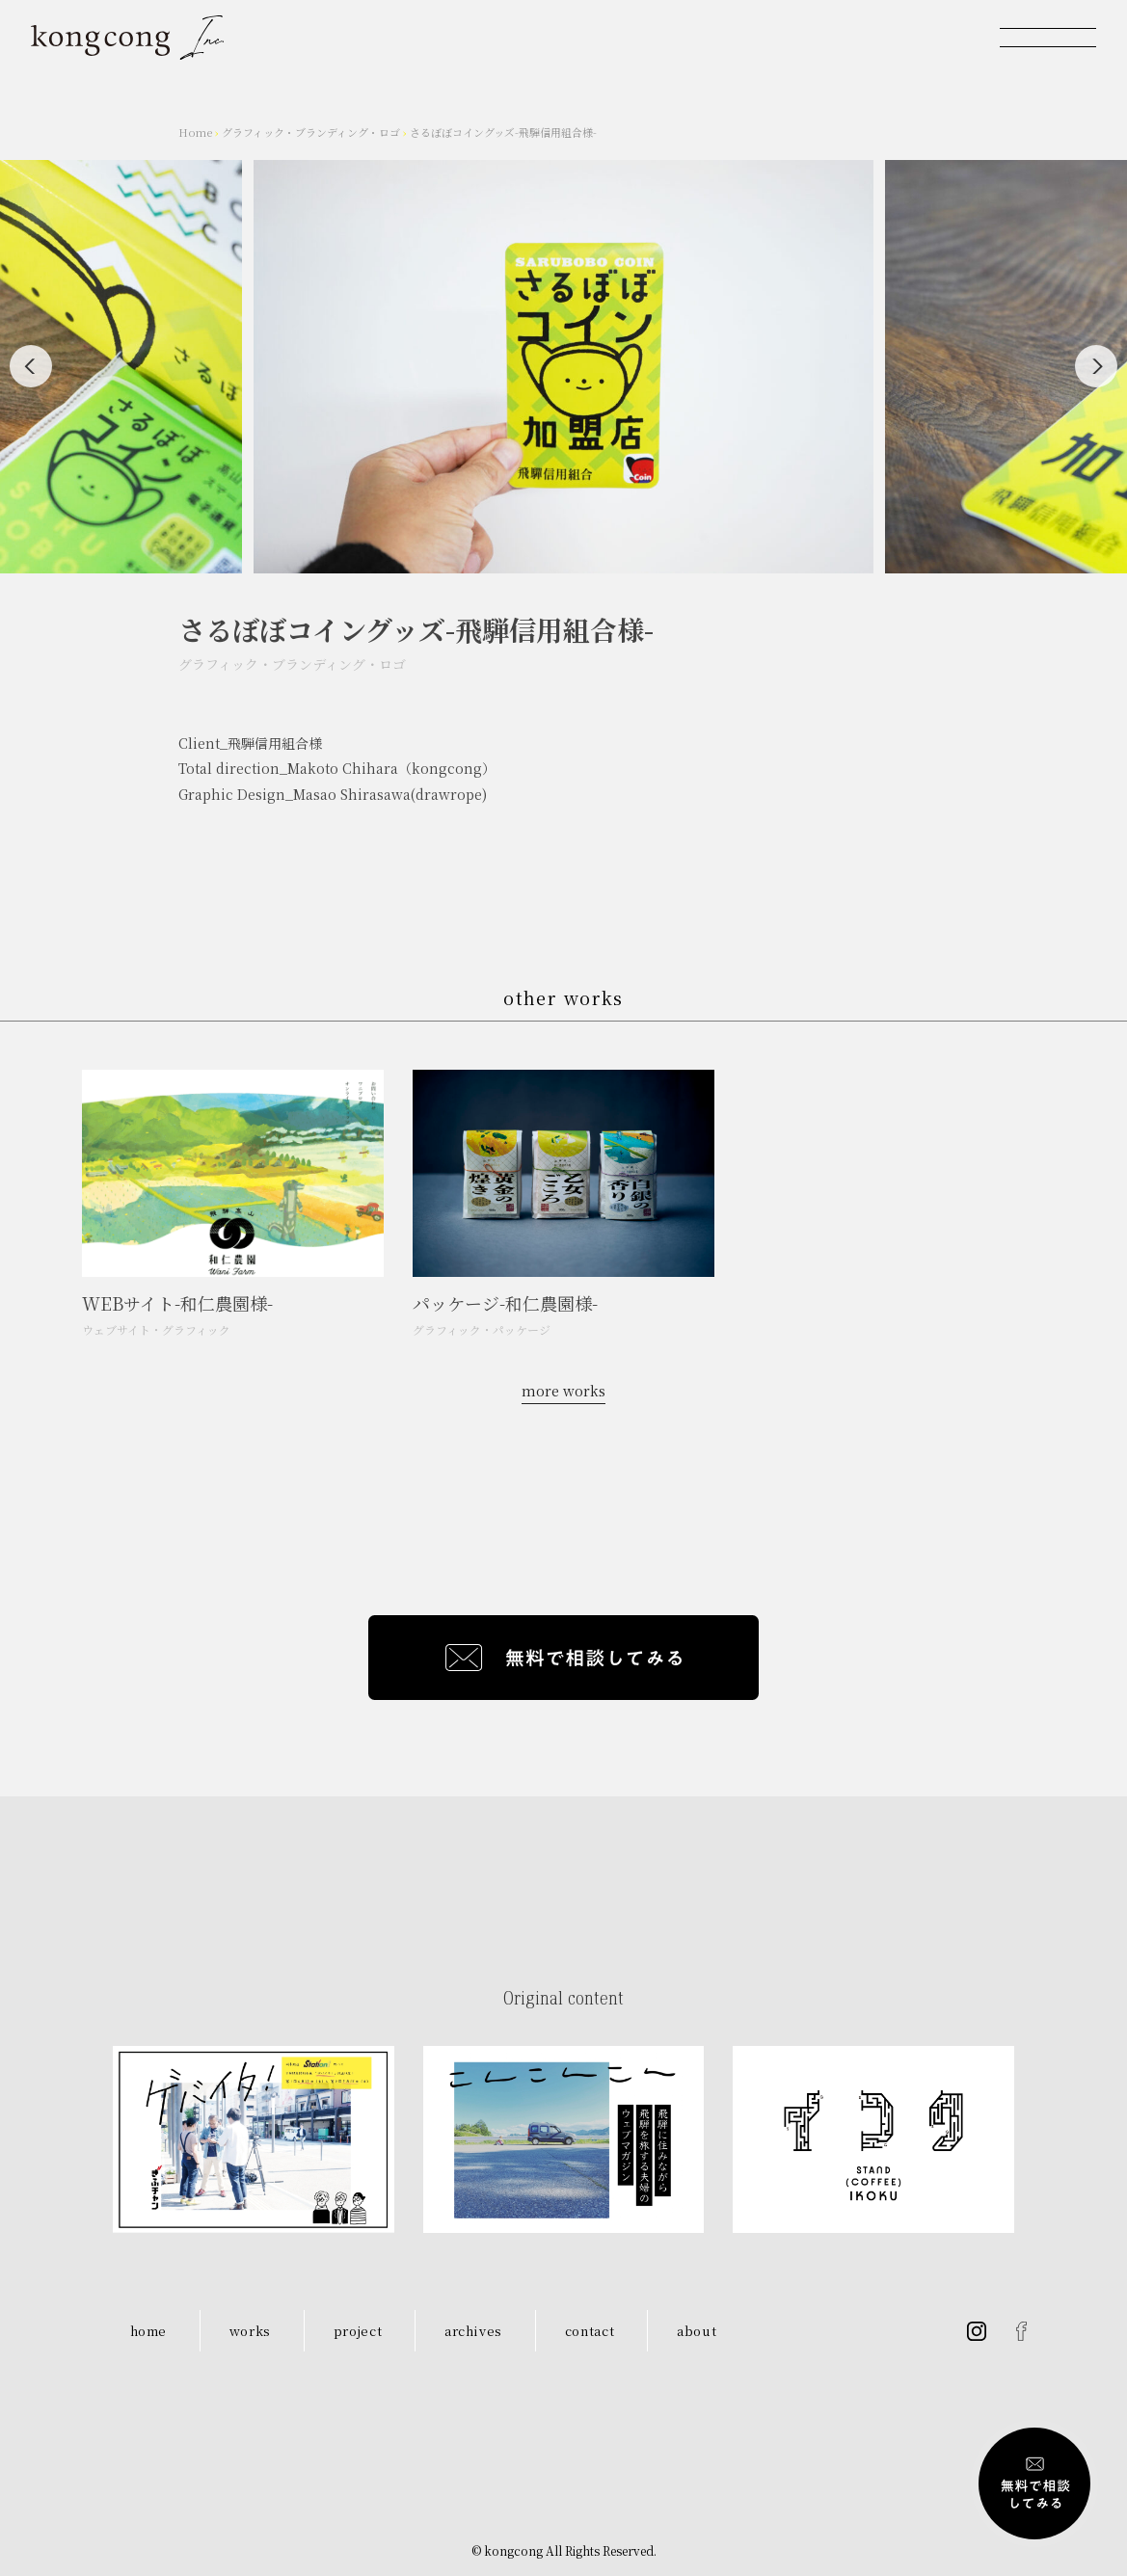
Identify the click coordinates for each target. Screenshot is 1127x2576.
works (250, 2331)
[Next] (1096, 366)
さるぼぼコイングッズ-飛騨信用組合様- (503, 132)
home (149, 2331)
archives (473, 2331)
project (358, 2331)
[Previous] (31, 366)
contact (590, 2331)
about (696, 2331)
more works (563, 1390)
